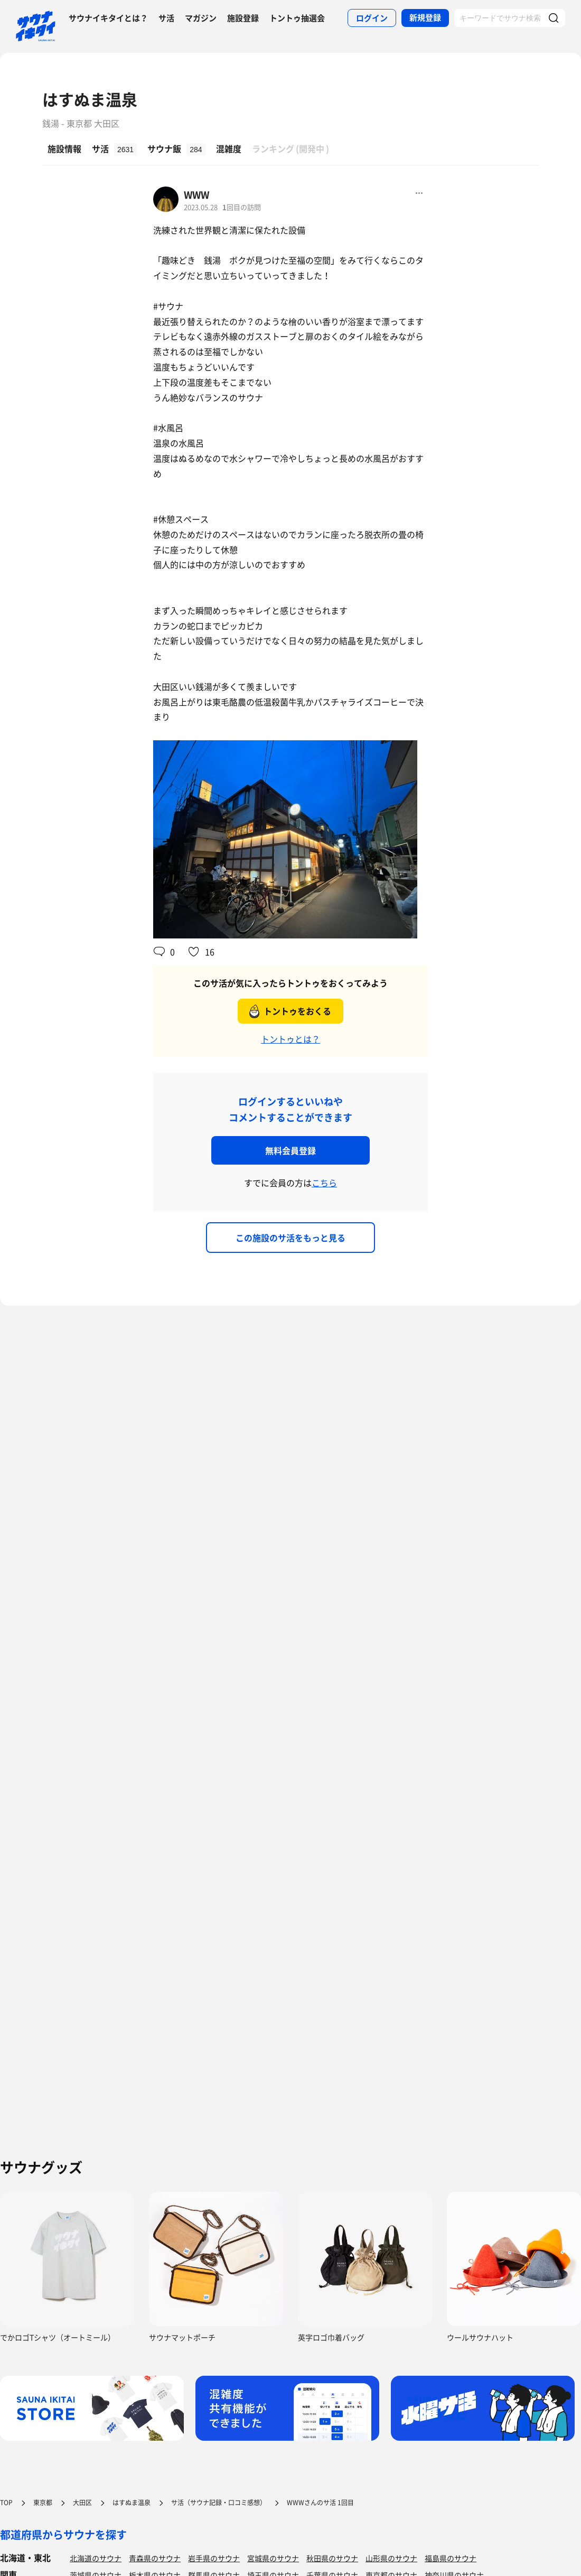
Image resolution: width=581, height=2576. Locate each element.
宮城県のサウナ (273, 2558)
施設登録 (243, 18)
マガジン (201, 18)
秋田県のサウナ (332, 2558)
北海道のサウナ (95, 2558)
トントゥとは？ (290, 1039)
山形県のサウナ (391, 2558)
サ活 (166, 18)
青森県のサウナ (155, 2558)
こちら (324, 1182)
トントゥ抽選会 (297, 18)
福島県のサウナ (450, 2558)
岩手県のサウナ (214, 2558)
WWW (196, 195)
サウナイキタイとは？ (108, 18)
